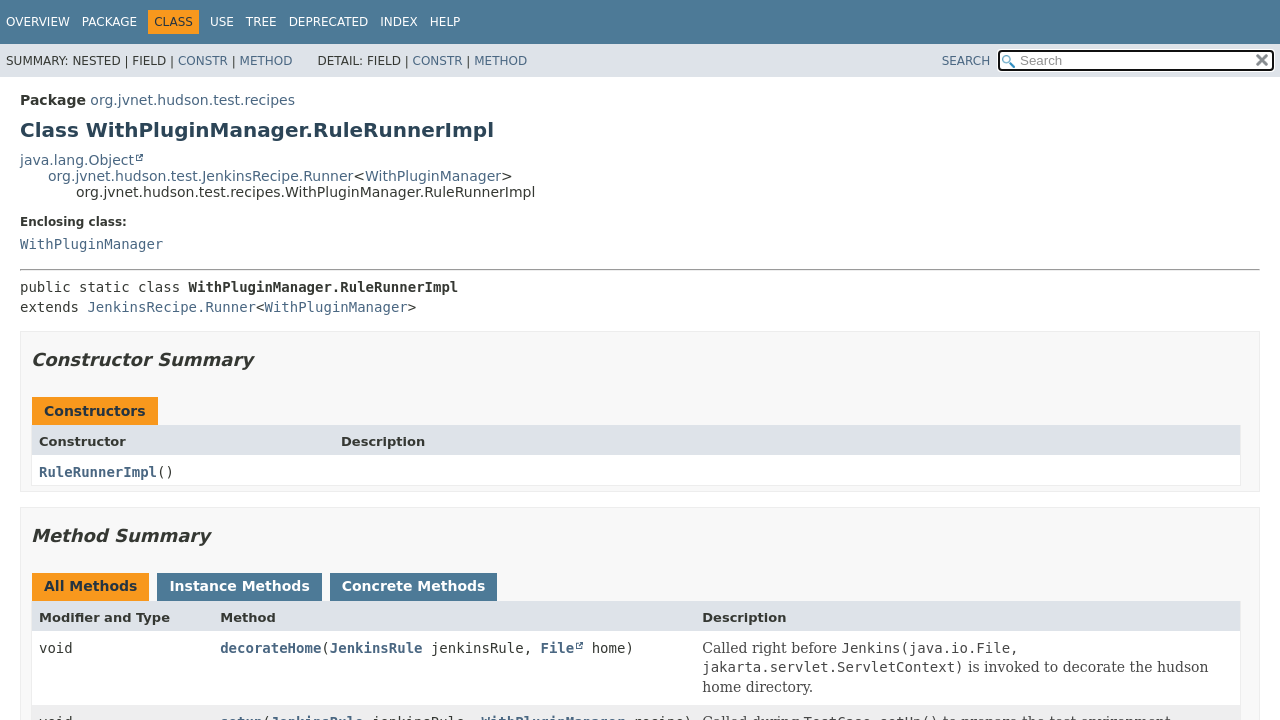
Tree (261, 22)
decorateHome (270, 648)
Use (222, 22)
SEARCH (966, 61)
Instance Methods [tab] (239, 586)
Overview (38, 22)
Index (399, 22)
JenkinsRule (376, 648)
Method (266, 61)
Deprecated (329, 22)
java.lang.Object (77, 160)
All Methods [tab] (90, 586)
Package (109, 22)
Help (445, 22)
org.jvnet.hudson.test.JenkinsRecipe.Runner (200, 176)
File (558, 648)
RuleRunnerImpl (98, 472)
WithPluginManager (433, 176)
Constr (203, 61)
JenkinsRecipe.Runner (171, 307)
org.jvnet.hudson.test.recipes (192, 100)
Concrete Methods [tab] (414, 586)
